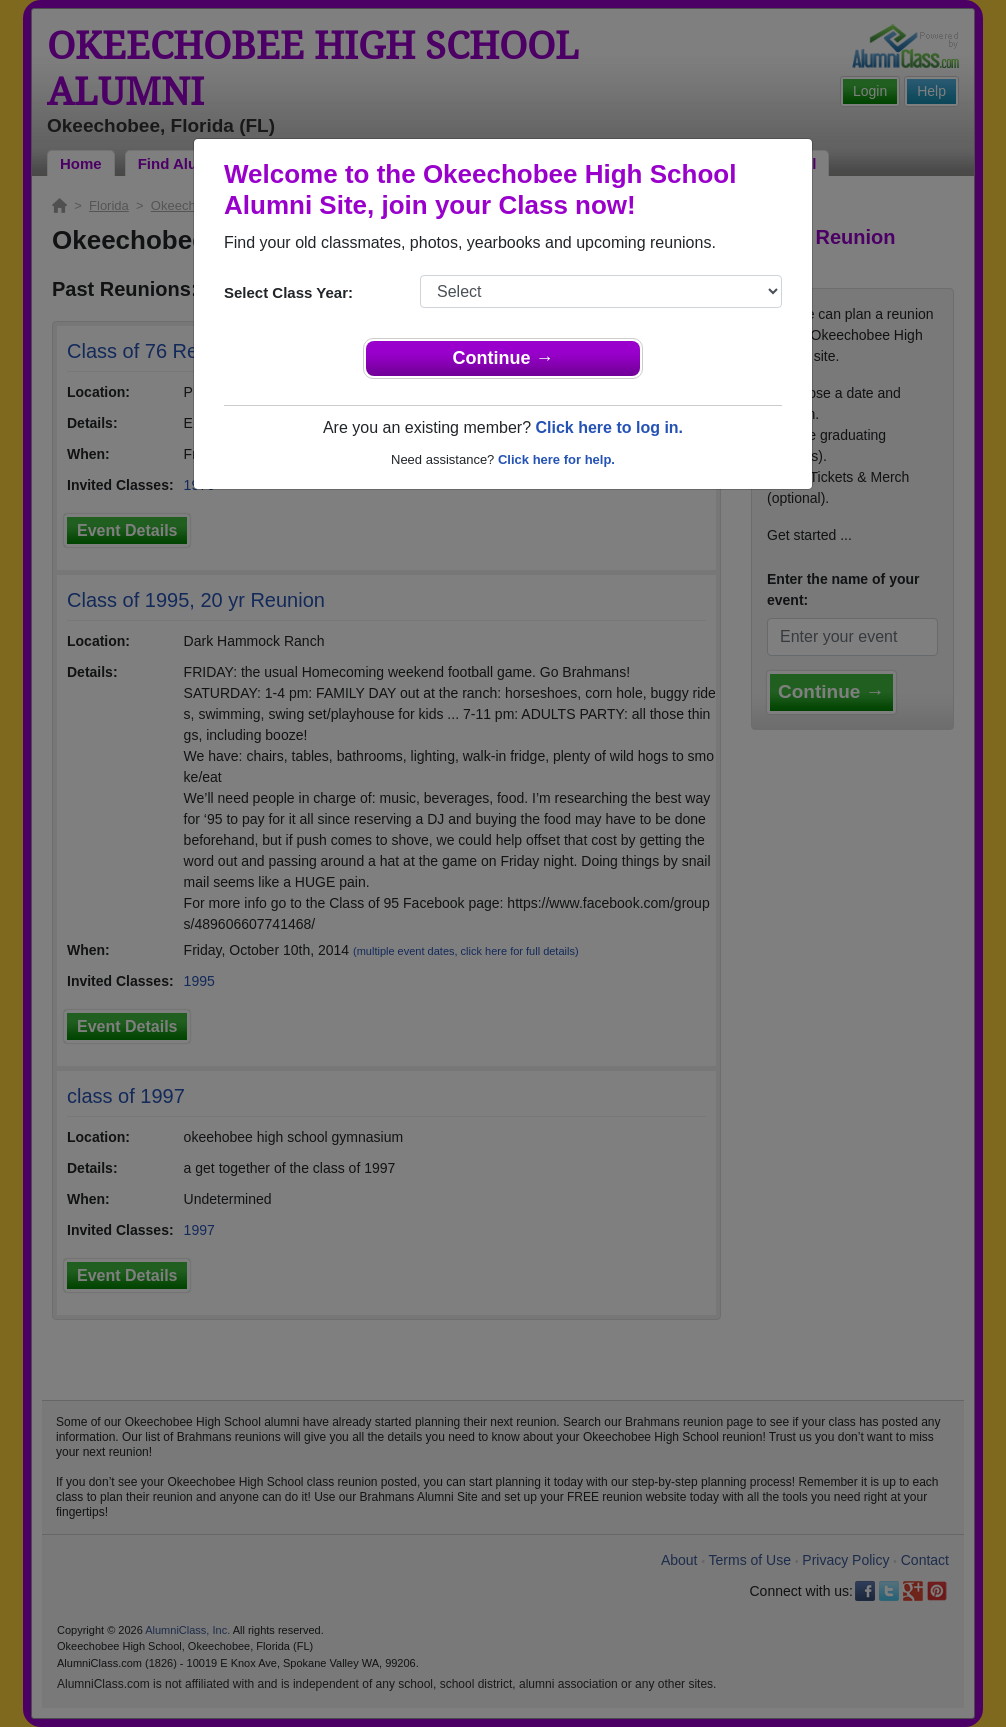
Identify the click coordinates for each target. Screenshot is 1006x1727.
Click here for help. (556, 459)
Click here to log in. (609, 427)
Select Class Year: (288, 292)
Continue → (503, 358)
